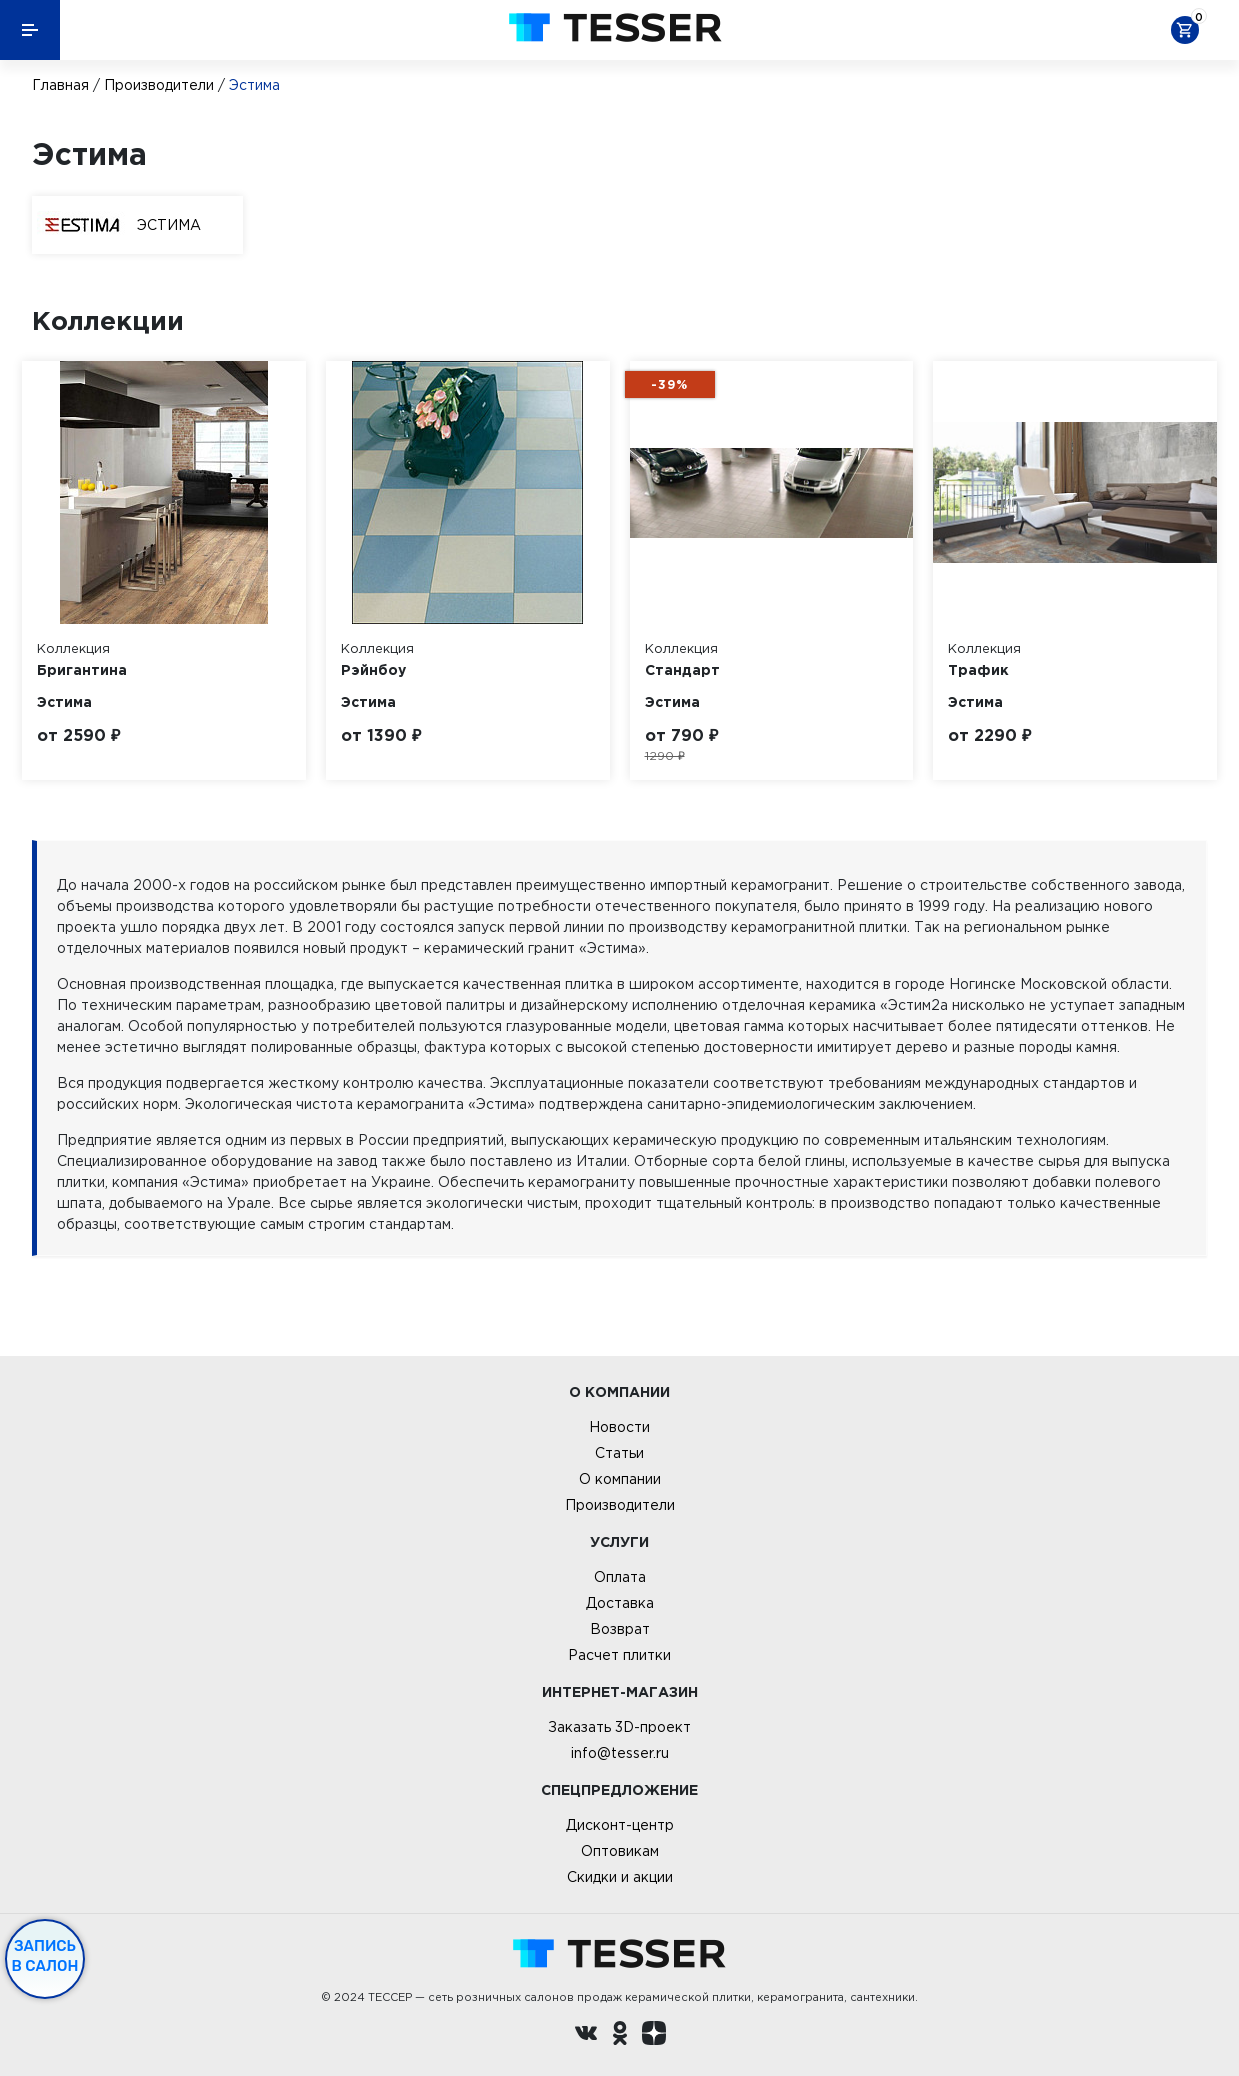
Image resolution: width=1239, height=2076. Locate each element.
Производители (159, 85)
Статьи (619, 1453)
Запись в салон (45, 1956)
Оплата (620, 1577)
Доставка (620, 1603)
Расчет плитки (619, 1655)
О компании (620, 1479)
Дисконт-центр (620, 1825)
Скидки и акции (620, 1877)
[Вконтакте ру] (586, 2036)
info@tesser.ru (620, 1753)
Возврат (620, 1629)
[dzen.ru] (654, 2036)
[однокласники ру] (620, 2036)
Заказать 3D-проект (619, 1727)
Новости (619, 1427)
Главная (60, 85)
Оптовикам (620, 1851)
